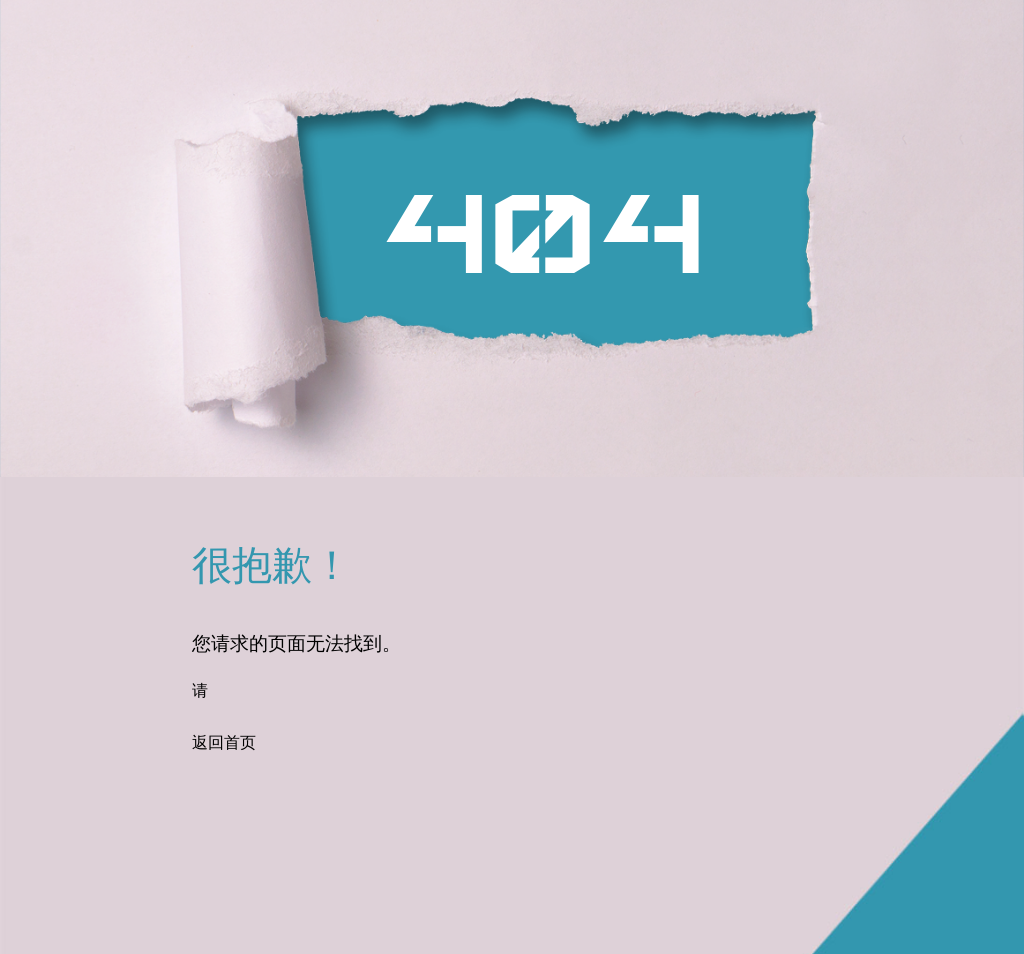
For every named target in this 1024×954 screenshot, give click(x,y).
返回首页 (224, 744)
